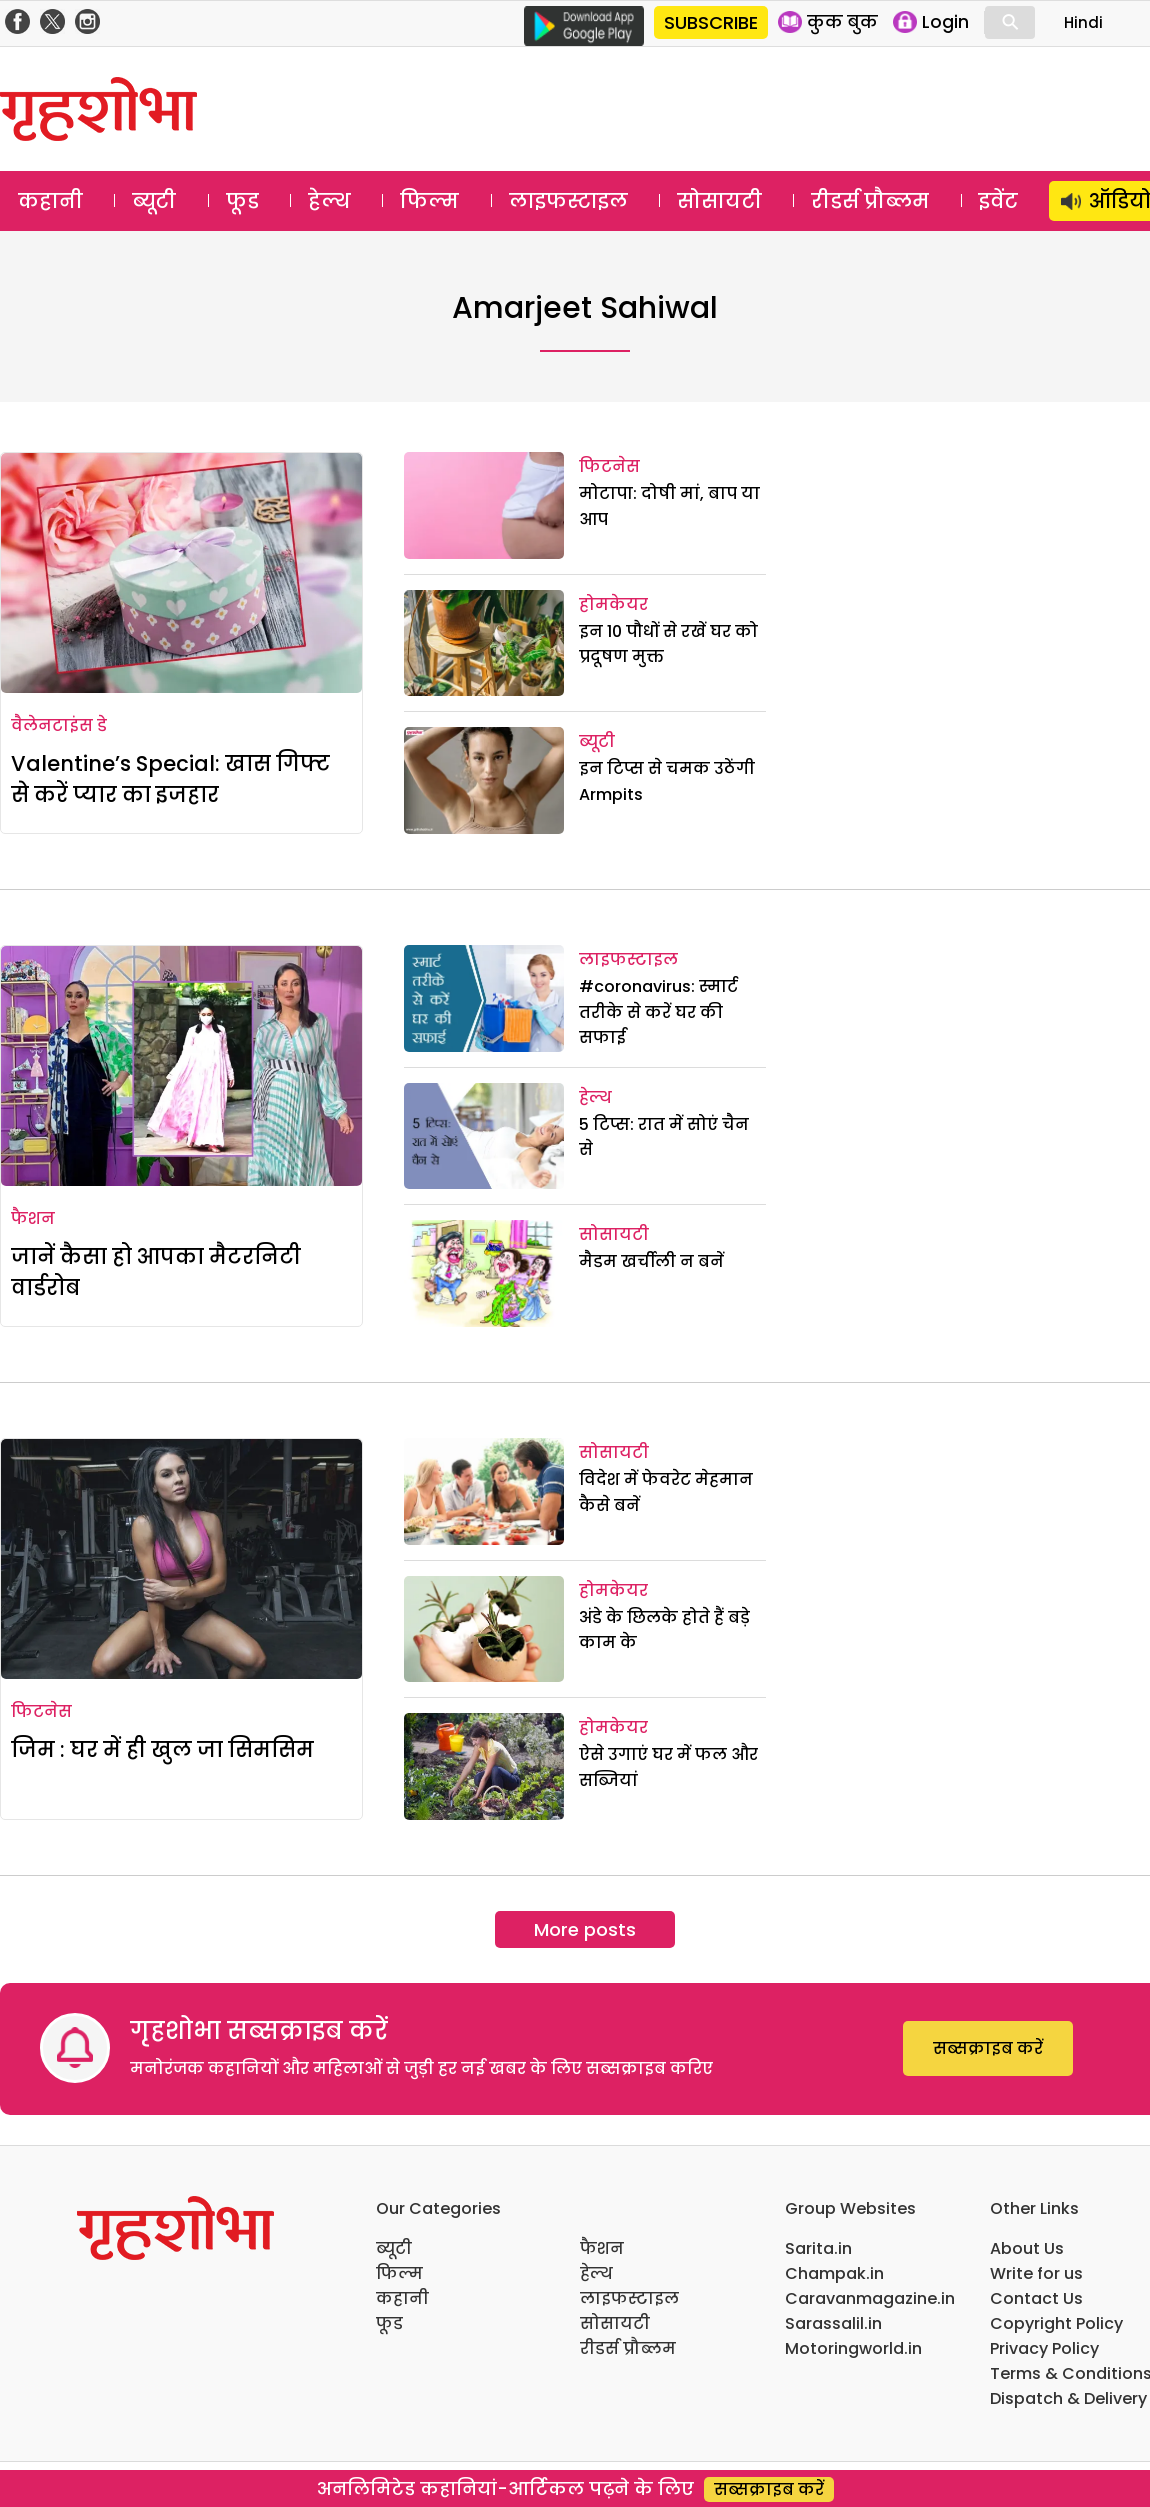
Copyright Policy (1056, 2323)
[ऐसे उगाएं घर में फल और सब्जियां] (484, 1766)
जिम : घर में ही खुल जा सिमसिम (162, 1749)
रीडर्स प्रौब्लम (870, 201)
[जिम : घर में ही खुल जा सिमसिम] (181, 1559)
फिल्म (429, 201)
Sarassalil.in (833, 2323)
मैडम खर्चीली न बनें (651, 1261)
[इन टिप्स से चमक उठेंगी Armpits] (484, 780)
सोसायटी (719, 201)
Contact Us (1036, 2298)
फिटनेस (609, 466)
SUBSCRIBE (711, 22)
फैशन (33, 1218)
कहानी (50, 201)
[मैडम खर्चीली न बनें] (484, 1273)
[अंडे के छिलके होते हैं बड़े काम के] (484, 1629)
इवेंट (998, 201)
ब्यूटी (154, 201)
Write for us (1036, 2273)
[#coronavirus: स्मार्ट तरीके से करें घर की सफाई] (484, 998)
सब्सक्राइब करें (988, 2048)
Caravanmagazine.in (870, 2298)
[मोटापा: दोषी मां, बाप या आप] (484, 505)
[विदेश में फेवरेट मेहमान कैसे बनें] (484, 1491)
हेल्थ (329, 201)
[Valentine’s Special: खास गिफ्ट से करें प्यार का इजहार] (181, 573)
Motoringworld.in (853, 2348)
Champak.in (834, 2273)
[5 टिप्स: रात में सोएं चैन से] (484, 1136)
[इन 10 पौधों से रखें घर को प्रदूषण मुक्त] (484, 643)
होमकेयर (613, 604)
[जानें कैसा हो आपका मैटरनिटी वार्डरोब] (181, 1066)
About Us (1027, 2248)
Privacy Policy (1044, 2348)
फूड (242, 201)
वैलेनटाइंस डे (59, 725)
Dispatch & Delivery (1068, 2398)
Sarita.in (818, 2248)
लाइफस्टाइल (568, 201)
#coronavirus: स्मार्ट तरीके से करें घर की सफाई (658, 1012)
